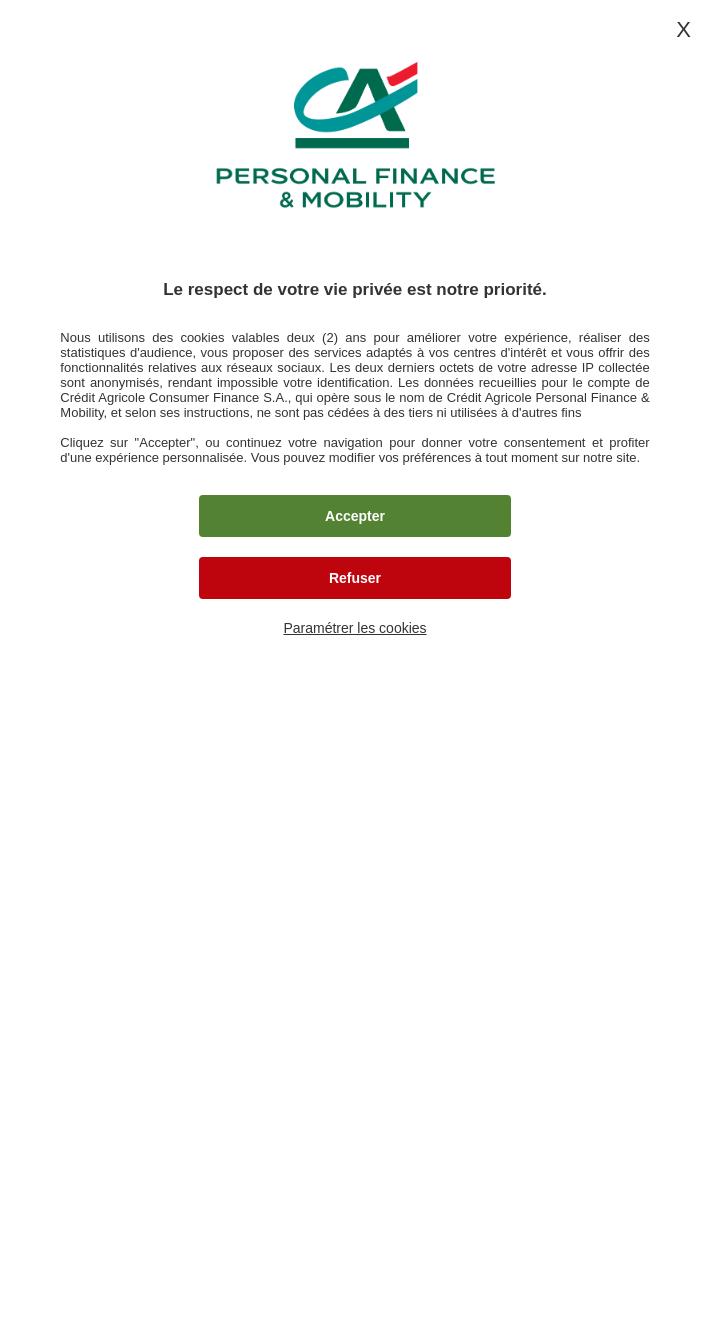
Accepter (355, 516)
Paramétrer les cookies (354, 628)
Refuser (355, 578)
